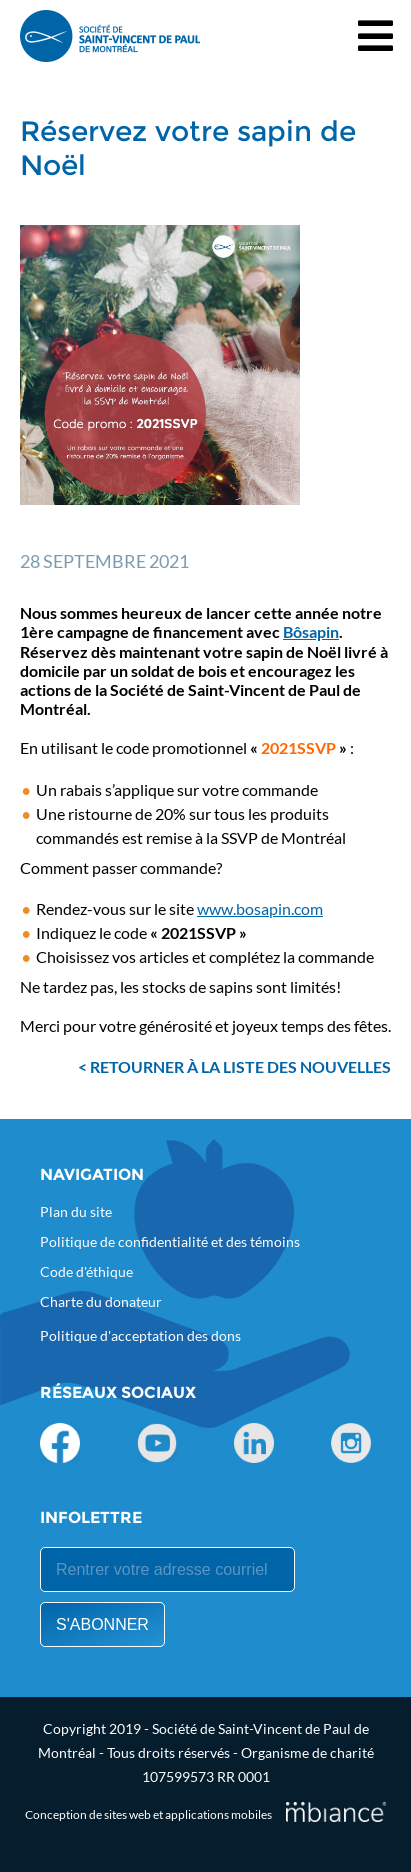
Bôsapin (311, 631)
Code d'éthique (86, 1271)
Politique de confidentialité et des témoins (170, 1241)
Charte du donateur (101, 1301)
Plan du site (76, 1211)
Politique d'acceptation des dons (140, 1335)
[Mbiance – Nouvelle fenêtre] (336, 1811)
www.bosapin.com (260, 908)
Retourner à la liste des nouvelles (240, 1066)
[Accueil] (110, 36)
